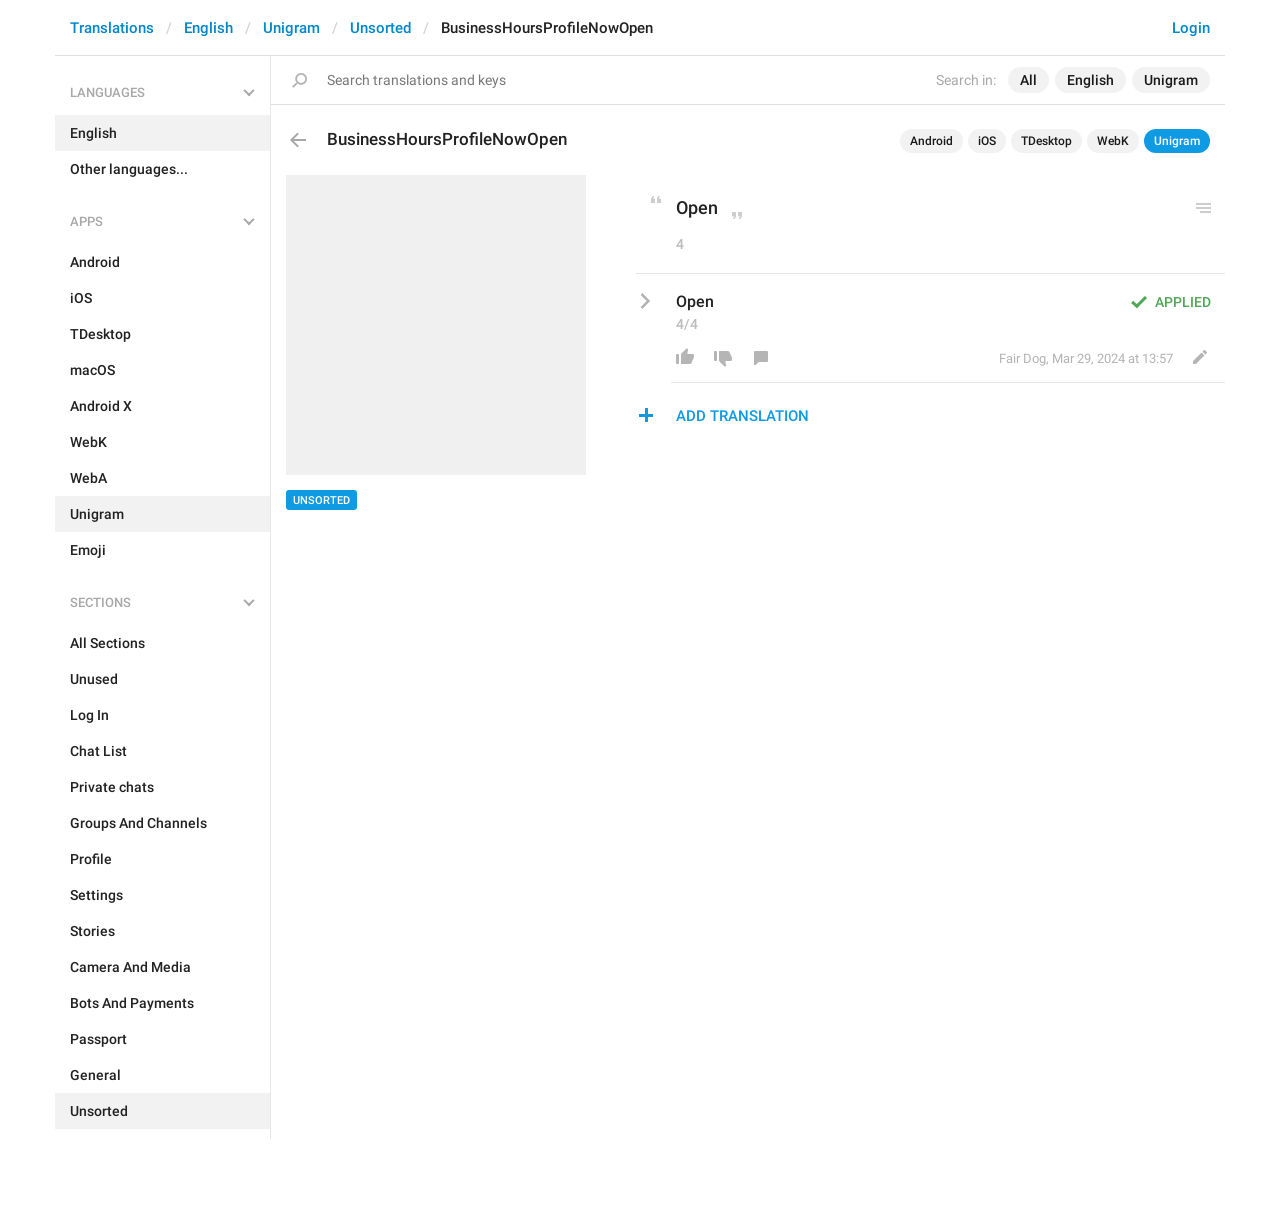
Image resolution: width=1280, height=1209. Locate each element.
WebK (1113, 141)
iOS (987, 141)
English (208, 28)
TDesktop (1046, 141)
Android (931, 141)
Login (1191, 28)
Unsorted (380, 28)
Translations (112, 28)
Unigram (291, 28)
